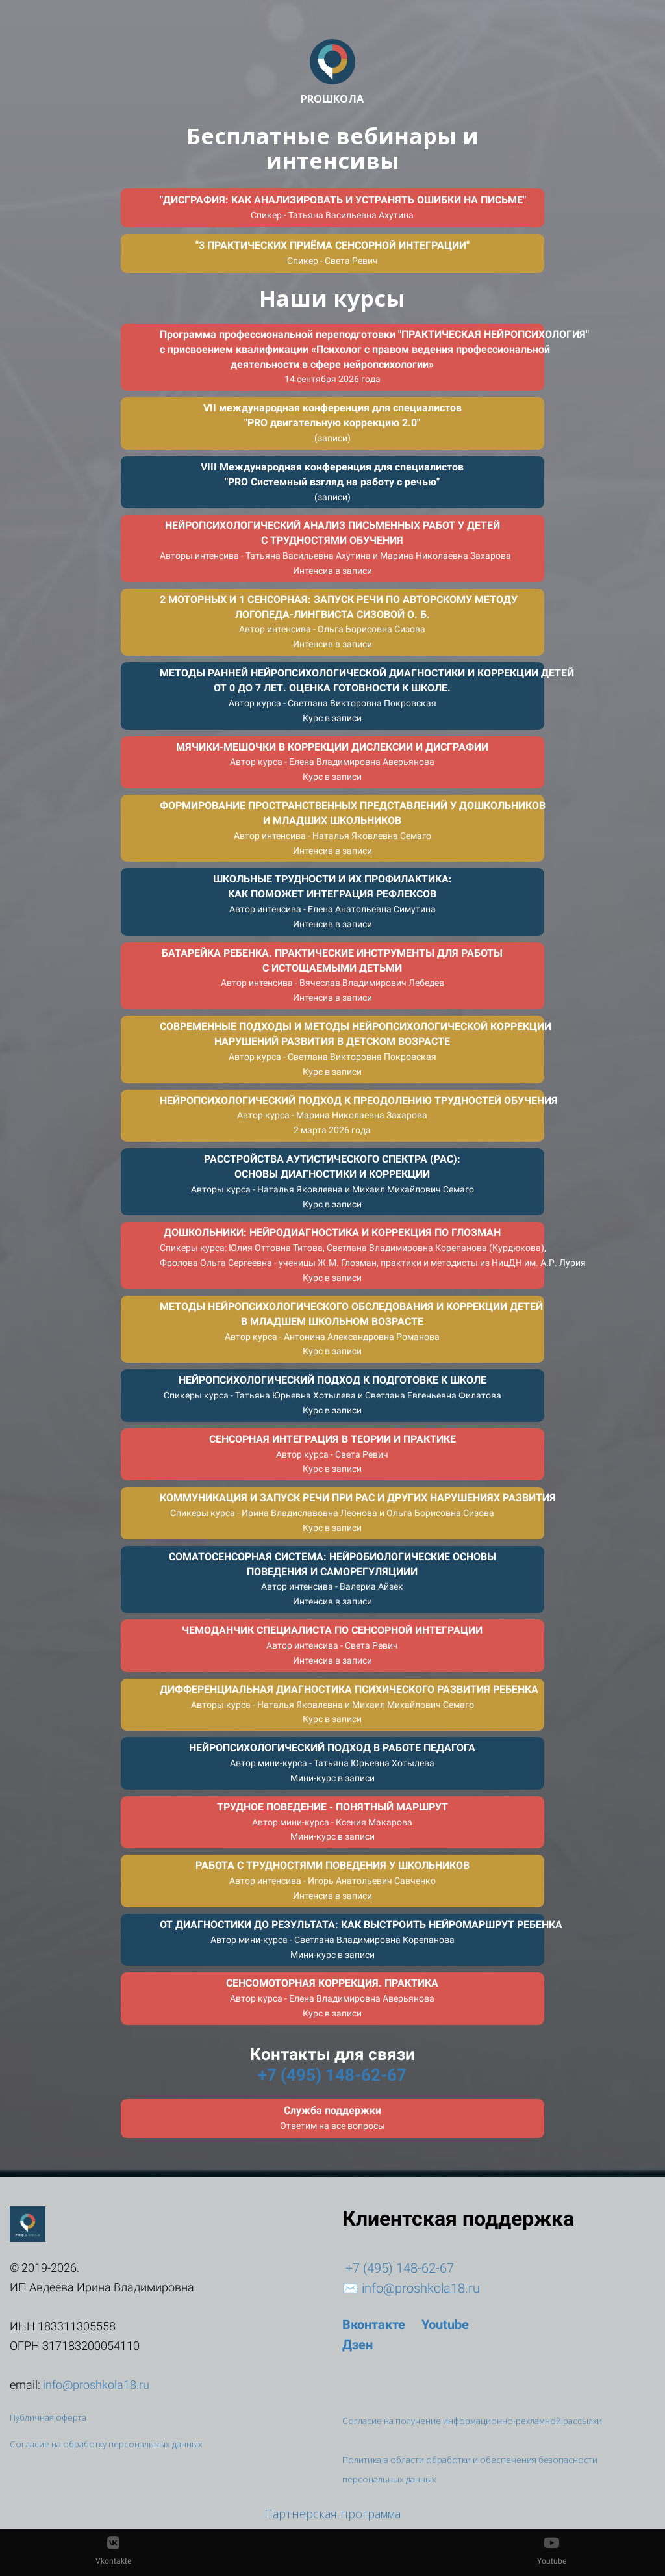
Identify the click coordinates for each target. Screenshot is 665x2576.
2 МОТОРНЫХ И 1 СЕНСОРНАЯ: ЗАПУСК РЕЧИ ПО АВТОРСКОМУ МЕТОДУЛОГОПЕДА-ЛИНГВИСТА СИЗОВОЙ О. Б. (339, 621)
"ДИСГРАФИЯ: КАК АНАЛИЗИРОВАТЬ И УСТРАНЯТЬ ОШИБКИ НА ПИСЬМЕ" (343, 207)
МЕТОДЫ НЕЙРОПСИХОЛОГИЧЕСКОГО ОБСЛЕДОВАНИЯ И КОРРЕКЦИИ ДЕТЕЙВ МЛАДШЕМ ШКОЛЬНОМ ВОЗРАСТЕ (351, 1328)
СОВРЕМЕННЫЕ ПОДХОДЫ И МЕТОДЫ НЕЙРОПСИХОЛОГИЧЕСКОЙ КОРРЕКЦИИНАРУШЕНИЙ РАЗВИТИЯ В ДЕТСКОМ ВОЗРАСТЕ (352, 1048)
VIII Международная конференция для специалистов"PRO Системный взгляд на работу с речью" (332, 481)
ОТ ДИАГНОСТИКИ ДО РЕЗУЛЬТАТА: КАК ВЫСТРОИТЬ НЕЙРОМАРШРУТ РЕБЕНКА (352, 1939)
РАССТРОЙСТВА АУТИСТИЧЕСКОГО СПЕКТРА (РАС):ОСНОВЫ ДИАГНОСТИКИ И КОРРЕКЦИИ (332, 1181)
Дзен (357, 2344)
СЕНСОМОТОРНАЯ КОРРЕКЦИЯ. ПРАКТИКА (332, 1997)
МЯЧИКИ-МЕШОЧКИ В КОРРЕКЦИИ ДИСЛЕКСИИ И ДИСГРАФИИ (332, 761)
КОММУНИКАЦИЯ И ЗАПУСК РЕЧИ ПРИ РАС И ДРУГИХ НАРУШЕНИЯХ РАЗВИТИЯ (352, 1512)
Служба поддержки (332, 2117)
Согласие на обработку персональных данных (106, 2444)
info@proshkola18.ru (421, 2288)
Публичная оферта (48, 2417)
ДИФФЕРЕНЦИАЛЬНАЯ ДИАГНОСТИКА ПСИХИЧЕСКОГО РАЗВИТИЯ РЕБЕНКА (349, 1704)
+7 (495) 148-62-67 (332, 2075)
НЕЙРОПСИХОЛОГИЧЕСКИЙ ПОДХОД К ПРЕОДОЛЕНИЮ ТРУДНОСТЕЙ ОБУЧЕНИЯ (352, 1115)
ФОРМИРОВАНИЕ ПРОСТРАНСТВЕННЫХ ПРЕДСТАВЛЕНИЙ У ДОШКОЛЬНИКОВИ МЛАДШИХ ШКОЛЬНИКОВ (352, 827)
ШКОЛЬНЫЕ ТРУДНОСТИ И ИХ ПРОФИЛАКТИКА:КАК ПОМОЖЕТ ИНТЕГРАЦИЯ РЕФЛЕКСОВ (332, 901)
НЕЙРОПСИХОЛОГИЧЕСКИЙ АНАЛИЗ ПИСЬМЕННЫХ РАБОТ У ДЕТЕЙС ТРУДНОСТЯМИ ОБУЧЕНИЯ (335, 547)
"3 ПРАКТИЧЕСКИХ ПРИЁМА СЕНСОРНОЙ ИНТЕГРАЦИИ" (332, 252)
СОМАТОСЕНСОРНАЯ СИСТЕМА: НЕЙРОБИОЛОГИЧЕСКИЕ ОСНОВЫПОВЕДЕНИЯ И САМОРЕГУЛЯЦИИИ (332, 1579)
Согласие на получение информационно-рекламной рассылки (472, 2421)
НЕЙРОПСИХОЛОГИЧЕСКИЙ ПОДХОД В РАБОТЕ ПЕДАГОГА (332, 1762)
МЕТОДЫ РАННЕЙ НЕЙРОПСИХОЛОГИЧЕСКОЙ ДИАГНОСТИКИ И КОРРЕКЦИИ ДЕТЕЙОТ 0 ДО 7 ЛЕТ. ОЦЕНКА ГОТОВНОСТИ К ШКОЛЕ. (352, 695)
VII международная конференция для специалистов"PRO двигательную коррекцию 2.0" (332, 422)
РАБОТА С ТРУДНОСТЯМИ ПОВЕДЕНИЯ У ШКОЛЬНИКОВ (332, 1880)
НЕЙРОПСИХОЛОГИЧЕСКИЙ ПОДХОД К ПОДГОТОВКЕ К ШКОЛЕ (332, 1394)
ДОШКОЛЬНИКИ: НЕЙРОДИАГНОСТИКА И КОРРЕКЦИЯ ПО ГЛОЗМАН (352, 1254)
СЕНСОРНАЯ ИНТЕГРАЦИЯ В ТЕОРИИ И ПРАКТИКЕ (332, 1454)
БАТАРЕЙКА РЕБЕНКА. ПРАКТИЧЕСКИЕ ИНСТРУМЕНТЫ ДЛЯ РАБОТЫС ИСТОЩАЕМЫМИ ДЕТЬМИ (332, 975)
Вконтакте (373, 2324)
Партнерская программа (332, 2513)
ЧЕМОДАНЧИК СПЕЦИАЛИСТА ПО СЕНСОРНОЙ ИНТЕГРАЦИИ (332, 1645)
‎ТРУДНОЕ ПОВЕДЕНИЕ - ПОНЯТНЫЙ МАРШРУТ (332, 1821)
